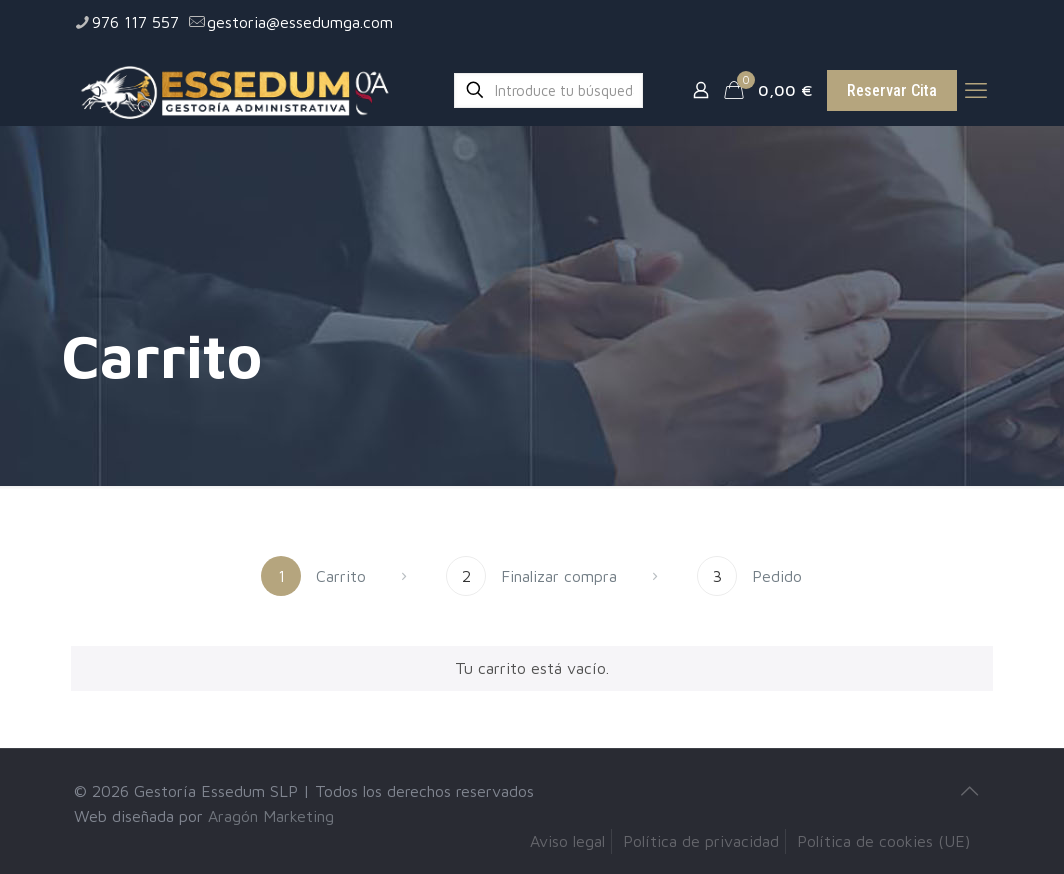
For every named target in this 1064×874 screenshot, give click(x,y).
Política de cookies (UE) (883, 841)
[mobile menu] (976, 90)
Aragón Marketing (271, 816)
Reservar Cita (892, 90)
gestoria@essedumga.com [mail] (300, 22)
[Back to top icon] (969, 791)
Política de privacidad (701, 841)
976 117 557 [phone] (135, 22)
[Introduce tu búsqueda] (548, 90)
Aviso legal (567, 841)
